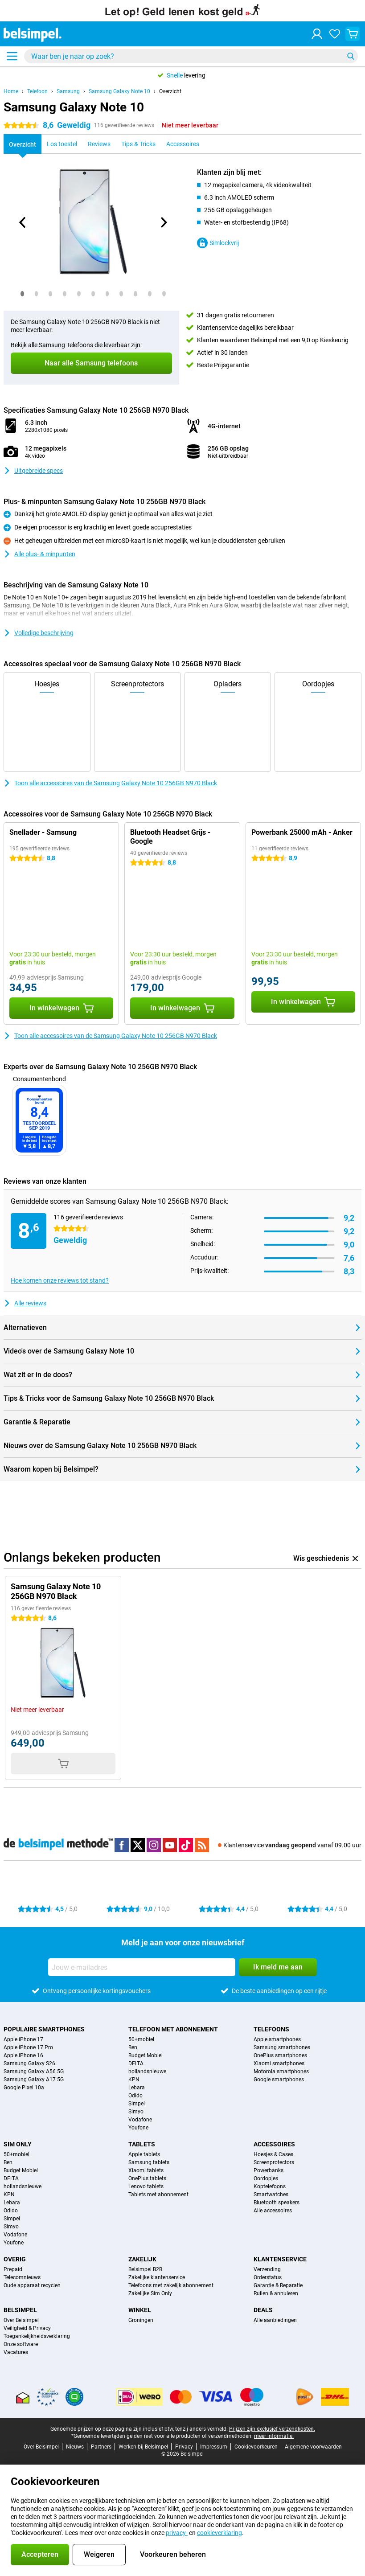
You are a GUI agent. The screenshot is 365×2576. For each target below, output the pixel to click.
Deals (263, 2309)
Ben (132, 2047)
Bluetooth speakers (276, 2202)
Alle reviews (25, 1303)
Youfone (138, 2128)
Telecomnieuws (22, 2277)
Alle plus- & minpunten (39, 554)
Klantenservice (280, 2259)
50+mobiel (141, 2039)
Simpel (136, 2103)
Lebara (136, 2087)
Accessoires (274, 2144)
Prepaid (13, 2269)
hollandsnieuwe (147, 2071)
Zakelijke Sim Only (150, 2293)
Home (11, 91)
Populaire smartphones (44, 2029)
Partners (101, 2447)
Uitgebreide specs (33, 470)
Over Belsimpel (21, 2320)
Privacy (184, 2447)
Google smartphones (279, 2079)
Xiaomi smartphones (279, 2063)
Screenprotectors (274, 2162)
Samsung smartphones (282, 2047)
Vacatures (16, 2352)
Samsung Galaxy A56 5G (34, 2071)
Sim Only (18, 2144)
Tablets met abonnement (158, 2194)
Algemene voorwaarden (313, 2447)
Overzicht (170, 91)
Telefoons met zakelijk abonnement (170, 2285)
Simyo (136, 2111)
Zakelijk (142, 2259)
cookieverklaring (219, 2532)
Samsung (68, 91)
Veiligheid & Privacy (27, 2328)
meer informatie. (274, 2436)
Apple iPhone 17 (23, 2039)
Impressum (213, 2447)
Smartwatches (271, 2194)
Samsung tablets (148, 2162)
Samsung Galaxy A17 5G (34, 2079)
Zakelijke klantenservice (156, 2277)
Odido (135, 2095)
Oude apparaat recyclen (32, 2285)
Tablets (141, 2144)
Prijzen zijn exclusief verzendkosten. (272, 2429)
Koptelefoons (270, 2186)
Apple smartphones (277, 2039)
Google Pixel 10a (24, 2087)
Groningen (140, 2320)
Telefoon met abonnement (173, 2029)
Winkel (139, 2309)
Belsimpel (20, 2309)
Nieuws (75, 2447)
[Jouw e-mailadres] (141, 1967)
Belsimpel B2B (145, 2269)
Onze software (21, 2344)
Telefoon (37, 91)
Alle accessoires (273, 2210)
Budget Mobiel (145, 2055)
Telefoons (271, 2029)
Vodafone (140, 2120)
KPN (133, 2079)
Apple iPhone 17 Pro (28, 2047)
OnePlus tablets (147, 2178)
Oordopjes (266, 2178)
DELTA (136, 2063)
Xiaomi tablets (146, 2170)
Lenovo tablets (146, 2186)
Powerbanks (268, 2170)
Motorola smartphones (281, 2071)
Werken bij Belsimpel (143, 2447)
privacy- (177, 2532)
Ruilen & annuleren (276, 2293)
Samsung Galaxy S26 (29, 2063)
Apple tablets (144, 2154)
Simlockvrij (218, 243)
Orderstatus (268, 2277)
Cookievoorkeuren (256, 2447)
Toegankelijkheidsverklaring (37, 2336)
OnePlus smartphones (280, 2055)
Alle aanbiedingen (275, 2320)
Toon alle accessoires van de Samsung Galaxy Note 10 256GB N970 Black (110, 783)
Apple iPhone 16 (23, 2055)
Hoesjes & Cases (273, 2154)
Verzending (267, 2269)
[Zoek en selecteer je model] (191, 56)
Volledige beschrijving (39, 632)
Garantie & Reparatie (278, 2285)
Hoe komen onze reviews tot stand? (60, 1280)
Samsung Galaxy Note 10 (119, 91)
